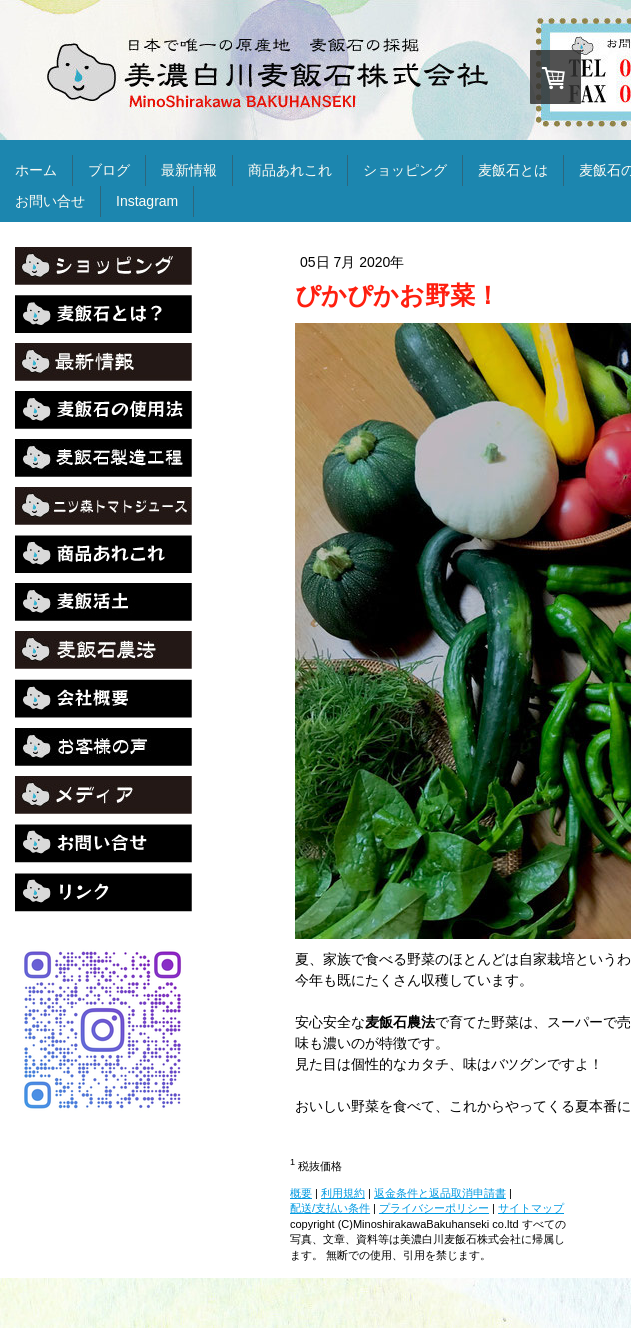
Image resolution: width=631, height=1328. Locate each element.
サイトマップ (531, 1208)
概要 (301, 1193)
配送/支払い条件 (330, 1208)
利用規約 (343, 1193)
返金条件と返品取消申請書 (440, 1193)
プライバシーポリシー (434, 1208)
